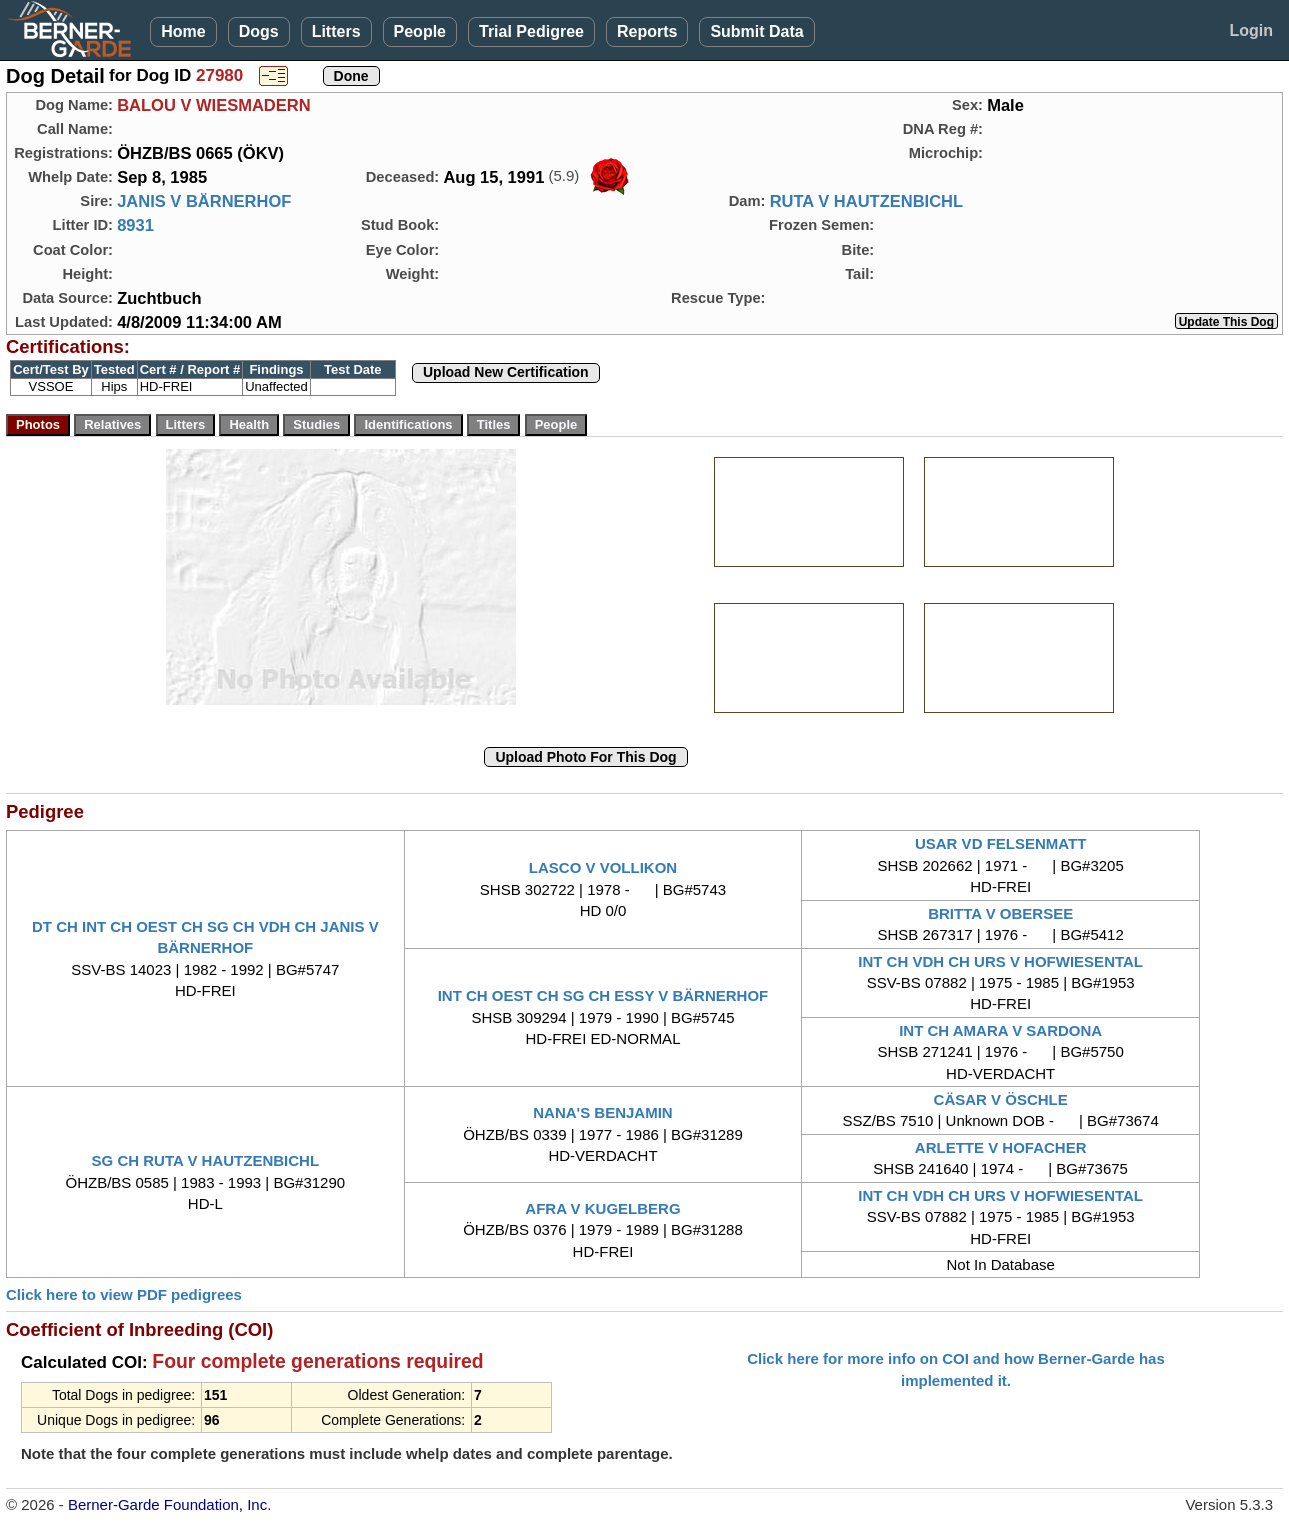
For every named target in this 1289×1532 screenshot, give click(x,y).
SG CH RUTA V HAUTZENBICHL (206, 1160)
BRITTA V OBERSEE (1000, 913)
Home (183, 31)
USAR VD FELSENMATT (1000, 843)
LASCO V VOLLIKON (603, 867)
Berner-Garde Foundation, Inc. (169, 1504)
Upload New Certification (506, 372)
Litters (336, 31)
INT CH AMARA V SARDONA (1000, 1030)
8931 (135, 225)
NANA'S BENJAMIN (602, 1112)
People (420, 31)
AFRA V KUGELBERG (602, 1208)
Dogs (259, 31)
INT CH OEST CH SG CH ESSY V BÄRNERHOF (603, 995)
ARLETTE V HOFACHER (1001, 1147)
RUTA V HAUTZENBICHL (866, 201)
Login (1251, 30)
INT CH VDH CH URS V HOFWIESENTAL (1000, 961)
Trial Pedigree (531, 31)
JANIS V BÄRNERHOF (204, 201)
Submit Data (756, 31)
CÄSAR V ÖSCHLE (1001, 1099)
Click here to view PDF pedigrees (124, 1294)
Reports (647, 31)
